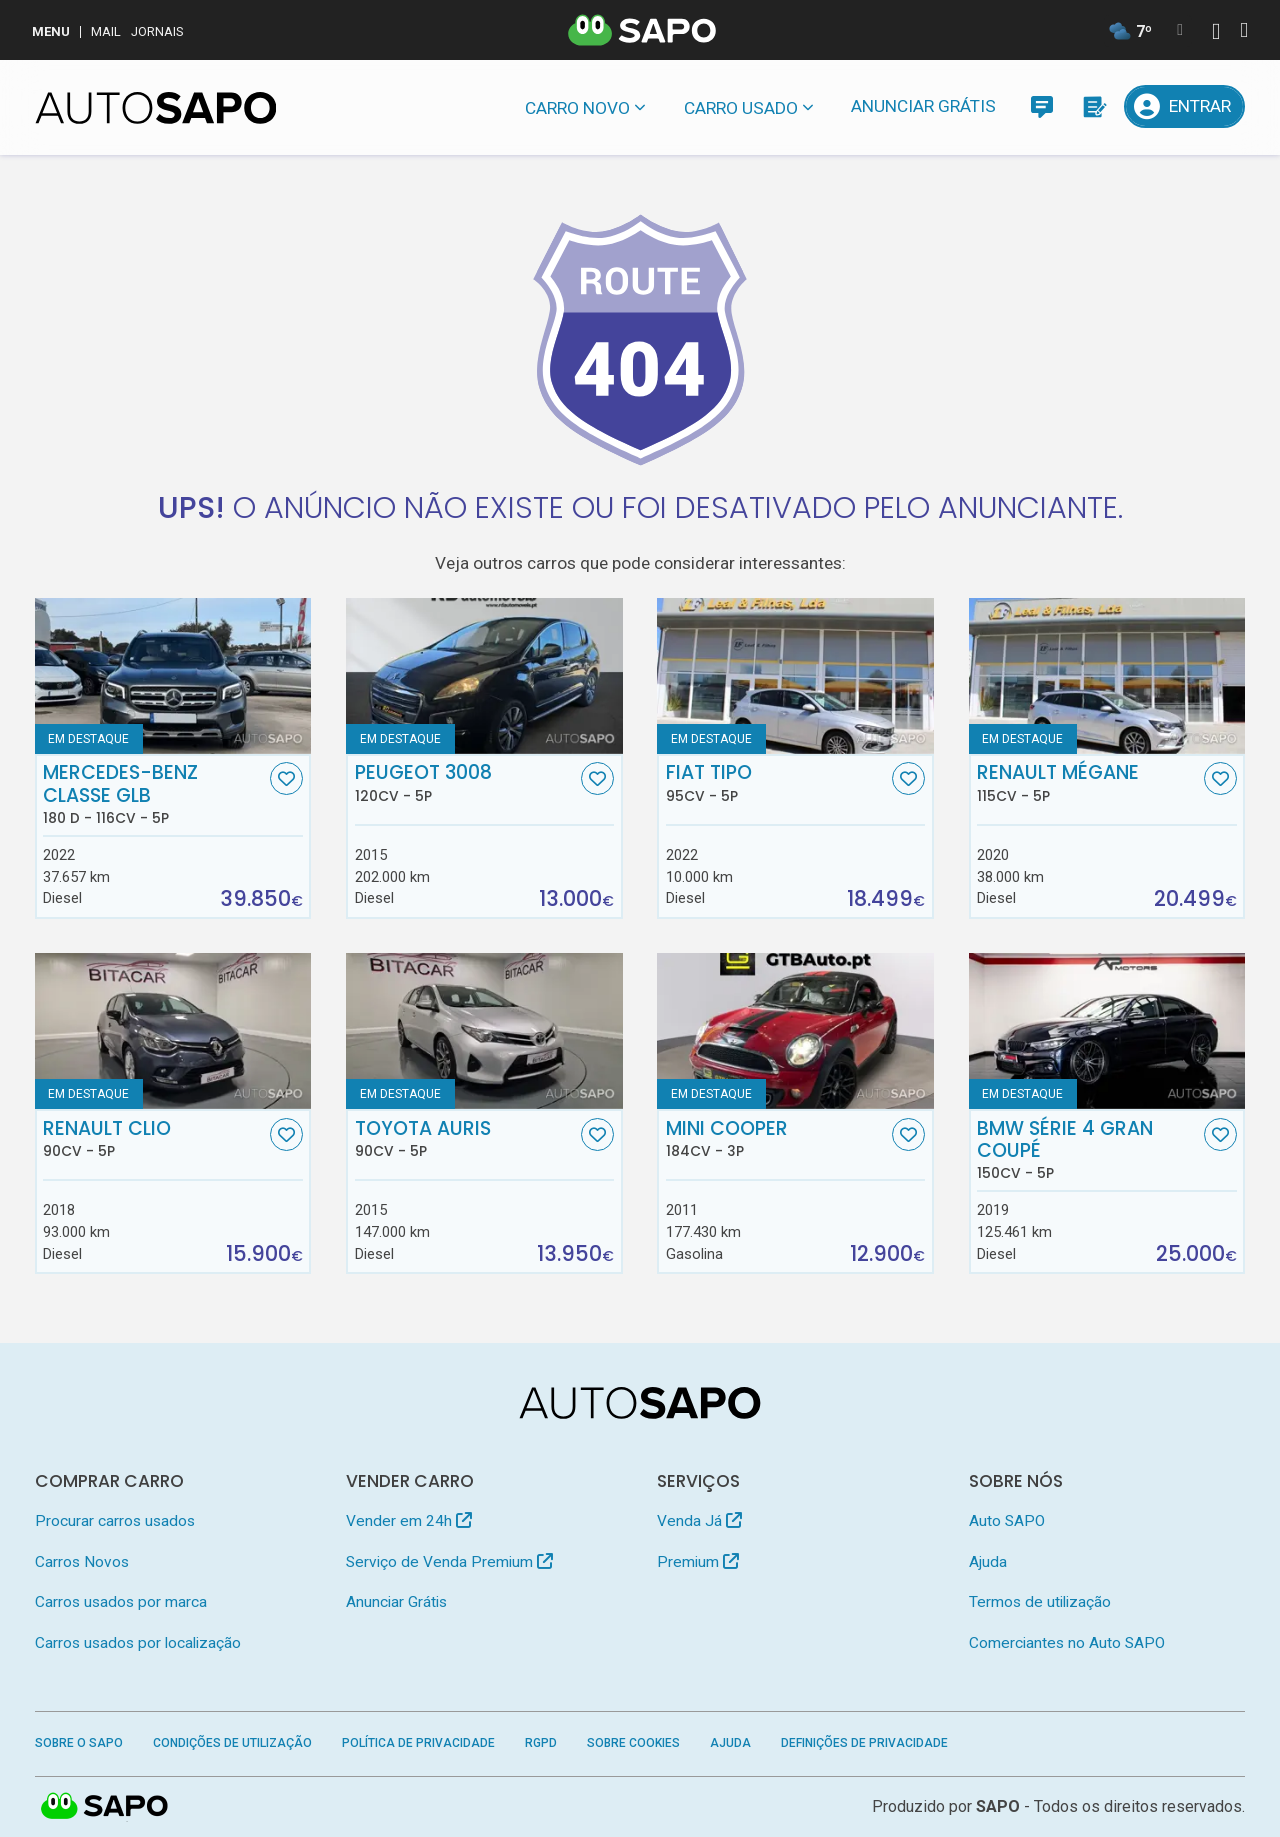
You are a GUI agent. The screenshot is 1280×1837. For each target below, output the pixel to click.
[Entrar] (1185, 106)
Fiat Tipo (777, 783)
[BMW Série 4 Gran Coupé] (1107, 1031)
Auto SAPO (1007, 1521)
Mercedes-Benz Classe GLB (154, 794)
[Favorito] (286, 778)
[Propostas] (1093, 106)
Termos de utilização (1040, 1602)
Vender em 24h (409, 1521)
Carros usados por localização (138, 1643)
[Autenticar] (1216, 33)
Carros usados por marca (121, 1602)
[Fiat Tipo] (795, 676)
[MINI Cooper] (795, 1031)
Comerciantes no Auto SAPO (1067, 1643)
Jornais (157, 31)
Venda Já (699, 1521)
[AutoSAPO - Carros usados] (156, 108)
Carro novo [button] (577, 108)
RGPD (541, 1743)
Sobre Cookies (633, 1743)
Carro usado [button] (741, 108)
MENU (51, 31)
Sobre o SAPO (79, 1743)
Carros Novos (82, 1562)
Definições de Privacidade (864, 1743)
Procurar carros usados (115, 1521)
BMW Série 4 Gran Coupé (1088, 1150)
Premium (698, 1562)
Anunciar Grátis (923, 106)
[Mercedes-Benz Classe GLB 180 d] (173, 676)
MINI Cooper (777, 1139)
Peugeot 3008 (466, 783)
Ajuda (988, 1562)
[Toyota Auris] (484, 1031)
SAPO (998, 1806)
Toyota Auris (466, 1139)
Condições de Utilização (232, 1743)
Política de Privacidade (418, 1743)
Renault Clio (154, 1139)
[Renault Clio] (173, 1031)
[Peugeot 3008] (484, 676)
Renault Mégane (1088, 783)
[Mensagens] (1041, 106)
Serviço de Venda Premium (449, 1562)
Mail (106, 31)
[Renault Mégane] (1107, 676)
